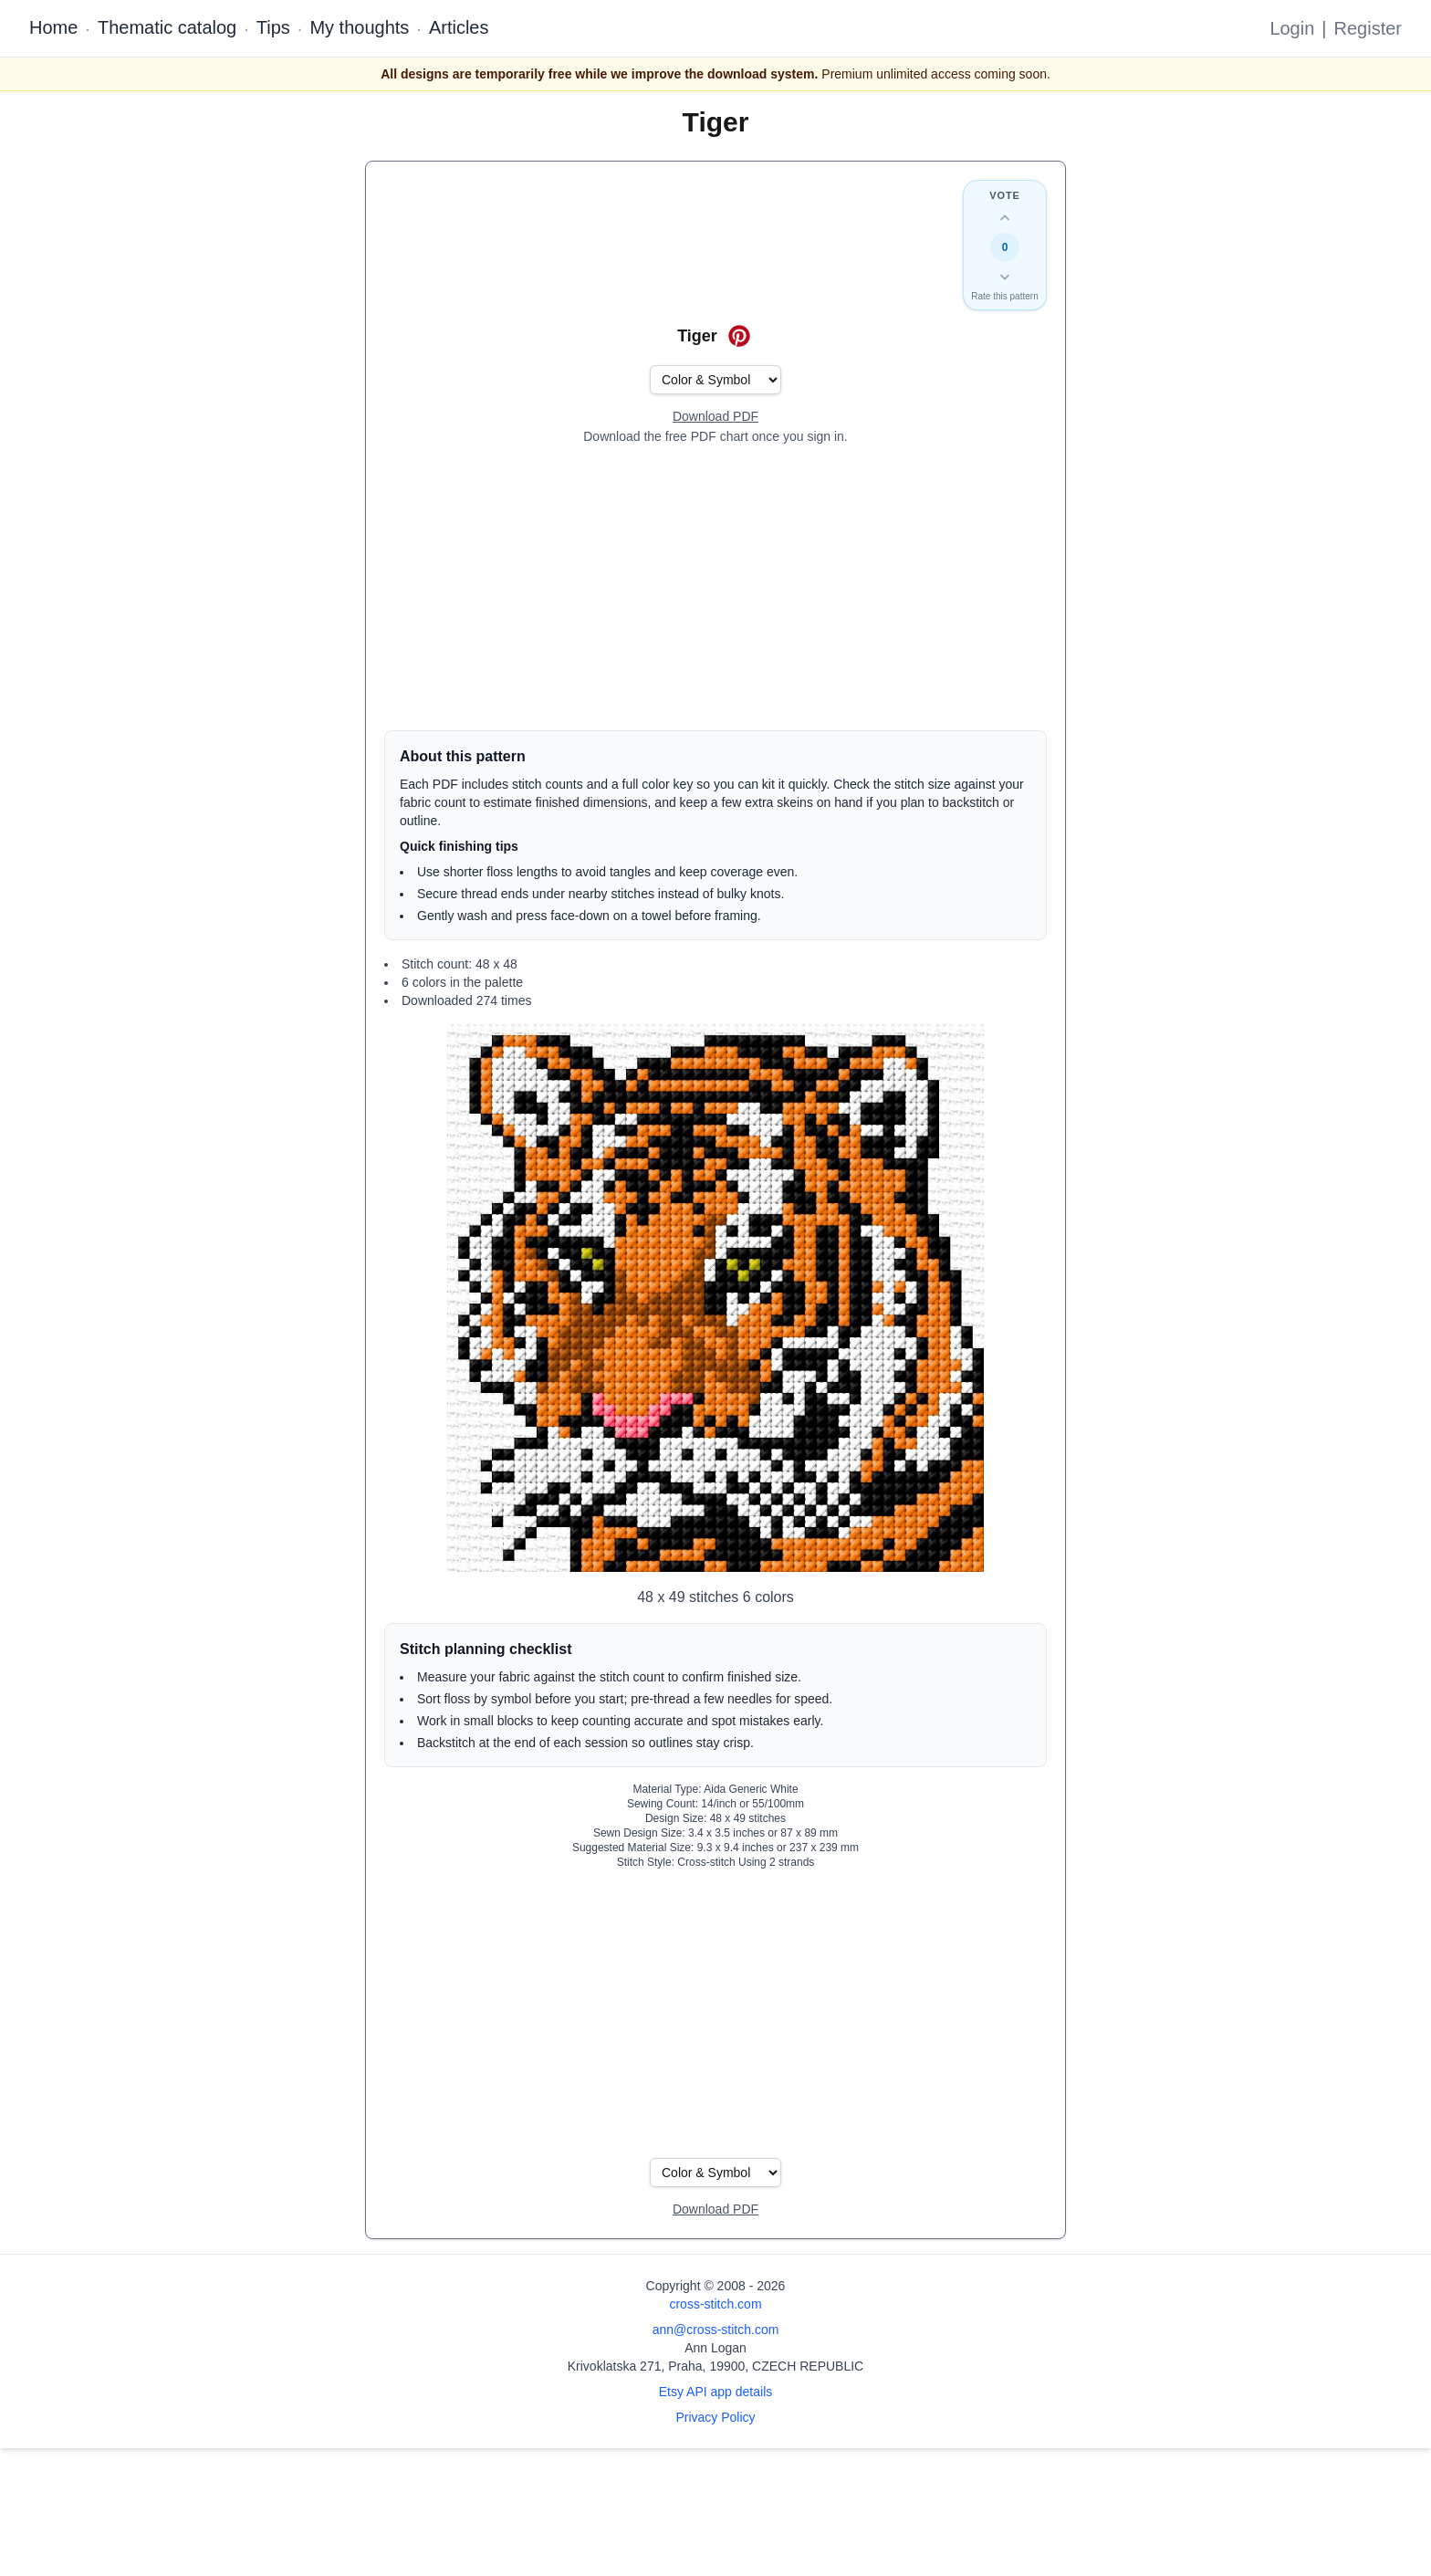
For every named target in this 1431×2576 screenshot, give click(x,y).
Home (53, 27)
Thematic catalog (167, 27)
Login (1291, 28)
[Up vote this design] (1005, 218)
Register (1368, 28)
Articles (459, 27)
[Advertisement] (715, 588)
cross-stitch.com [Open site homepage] (715, 2304)
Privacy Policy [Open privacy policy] (715, 2417)
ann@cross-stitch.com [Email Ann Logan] (716, 2329)
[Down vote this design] (1005, 277)
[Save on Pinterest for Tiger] (739, 336)
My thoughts (359, 27)
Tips (273, 27)
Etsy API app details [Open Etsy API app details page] (716, 2391)
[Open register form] (715, 417)
